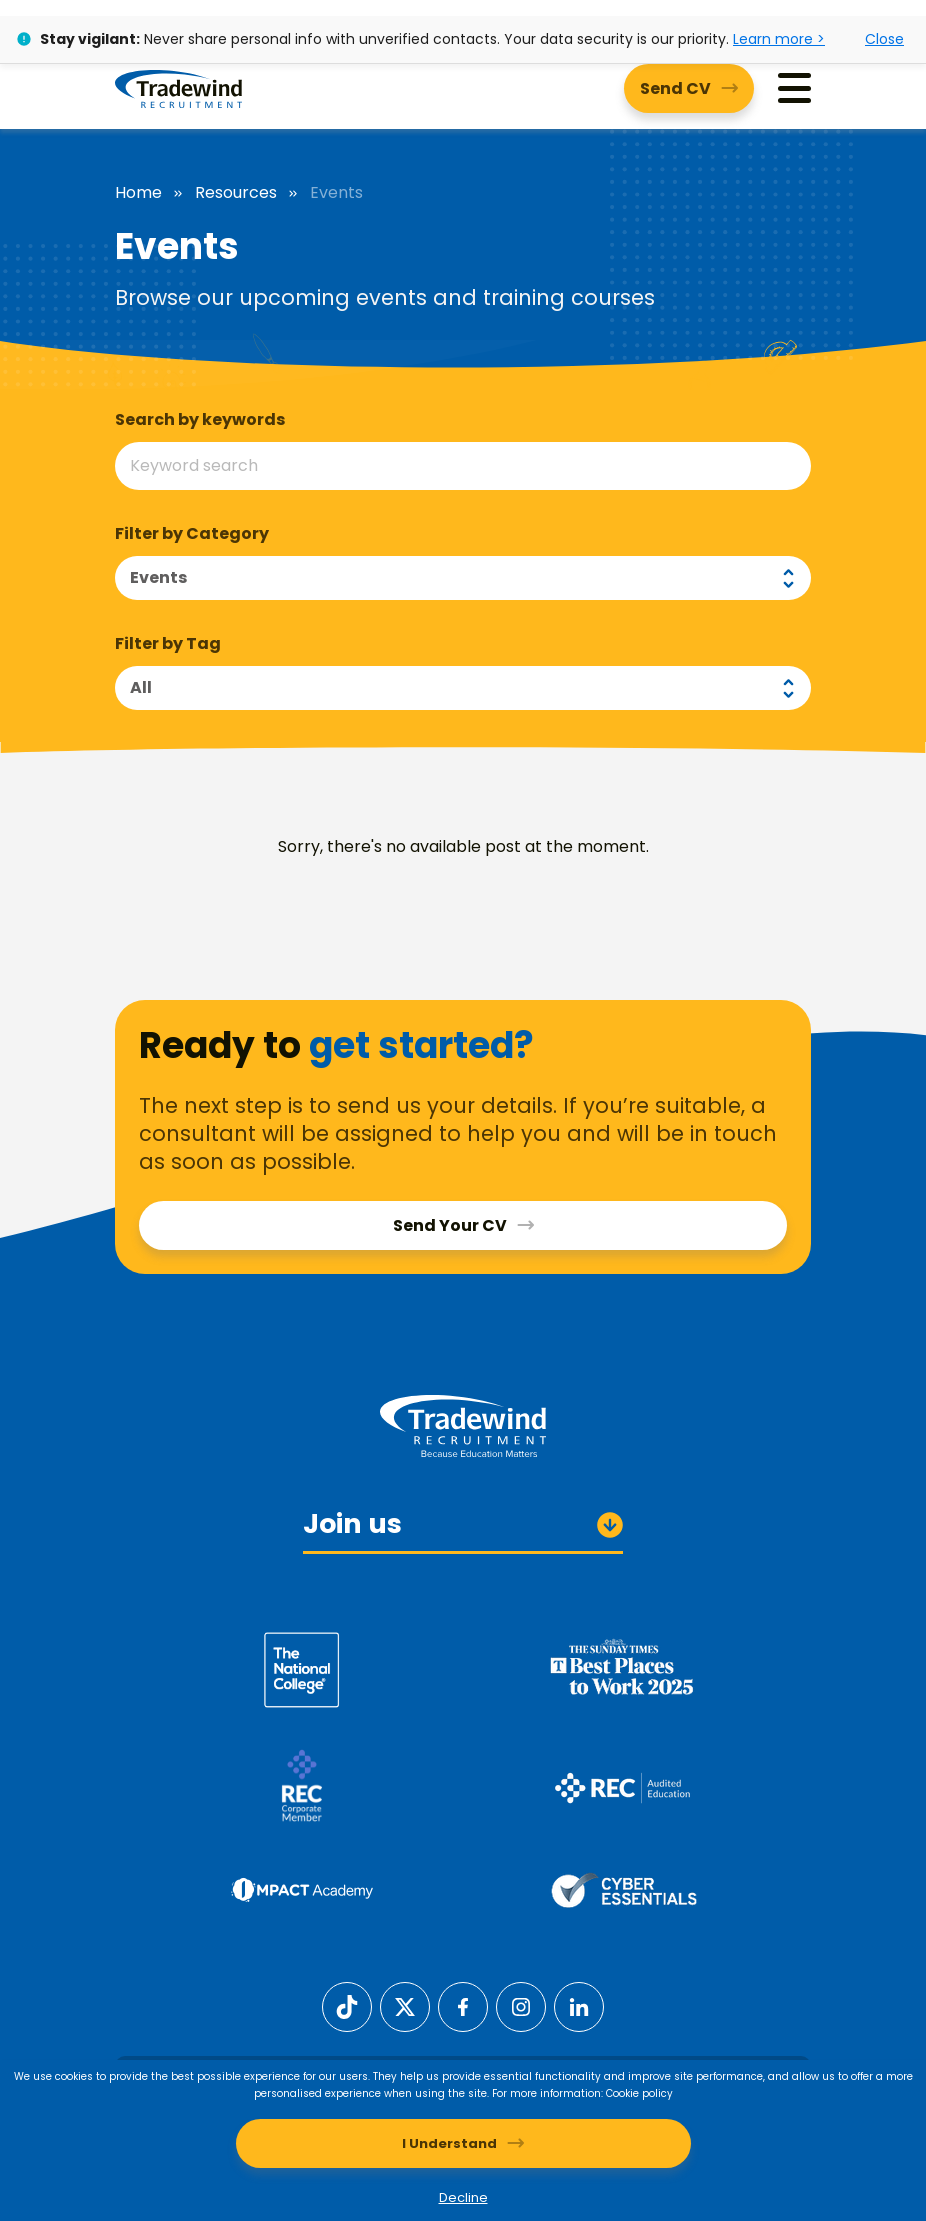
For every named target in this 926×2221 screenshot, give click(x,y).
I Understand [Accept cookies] (449, 2143)
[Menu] (794, 88)
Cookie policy (639, 2093)
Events (158, 577)
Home (138, 193)
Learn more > (779, 39)
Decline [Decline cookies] (463, 2197)
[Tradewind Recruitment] (178, 88)
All (141, 687)
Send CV (675, 88)
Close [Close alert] (884, 39)
